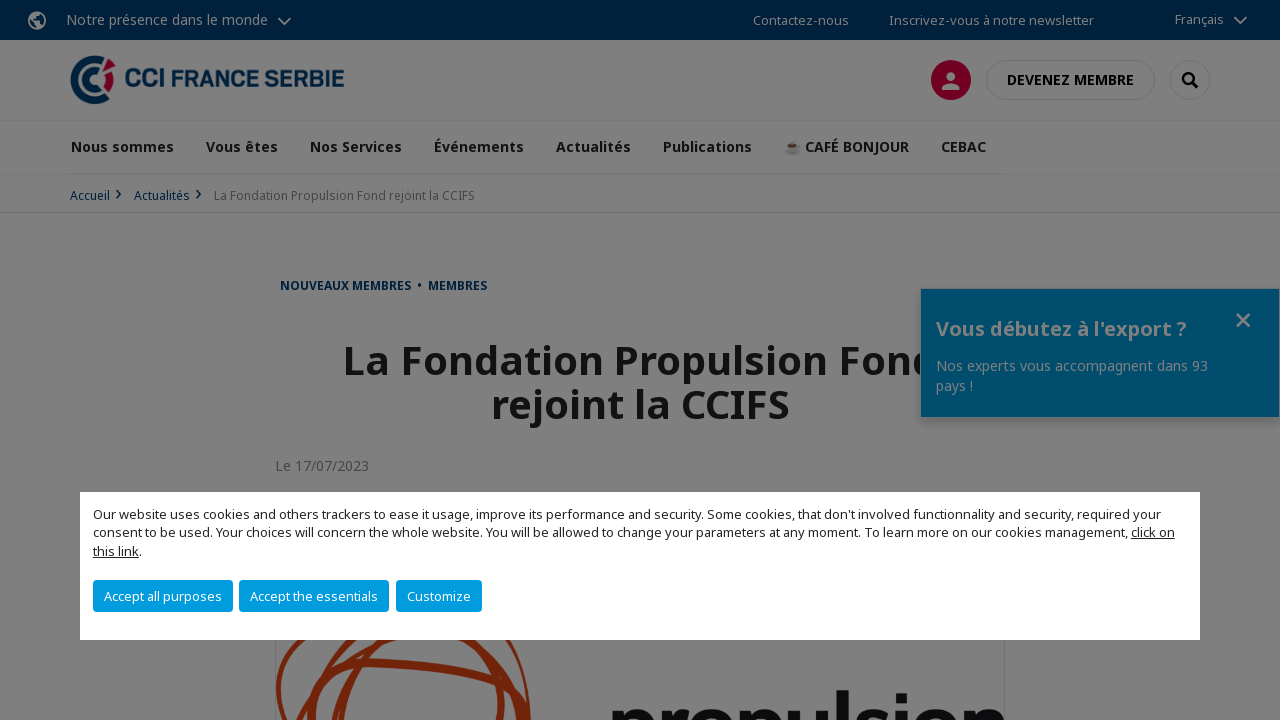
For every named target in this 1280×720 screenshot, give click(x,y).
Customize (439, 596)
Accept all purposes (163, 596)
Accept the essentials (314, 596)
